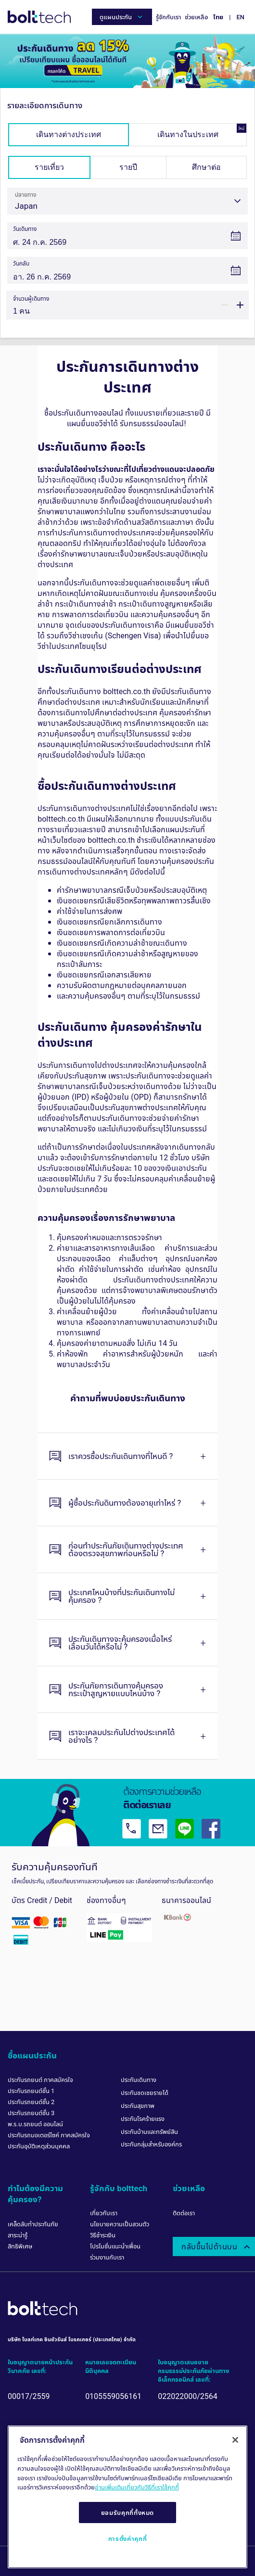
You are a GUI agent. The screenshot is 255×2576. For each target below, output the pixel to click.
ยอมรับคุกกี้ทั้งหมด (127, 2512)
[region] (127, 2496)
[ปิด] (235, 2439)
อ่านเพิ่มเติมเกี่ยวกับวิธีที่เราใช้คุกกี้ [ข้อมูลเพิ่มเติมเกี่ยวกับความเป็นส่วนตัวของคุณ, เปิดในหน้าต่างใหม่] (137, 2487)
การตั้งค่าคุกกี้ (127, 2538)
